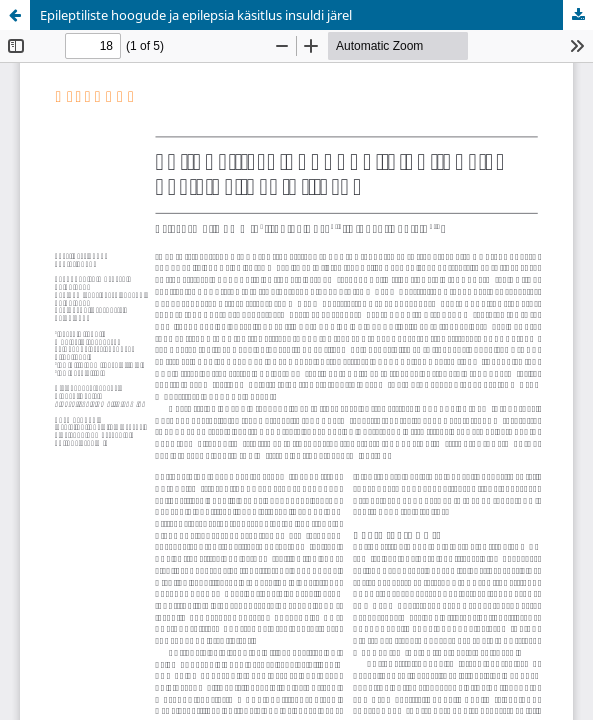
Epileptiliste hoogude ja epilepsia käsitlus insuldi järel (196, 15)
